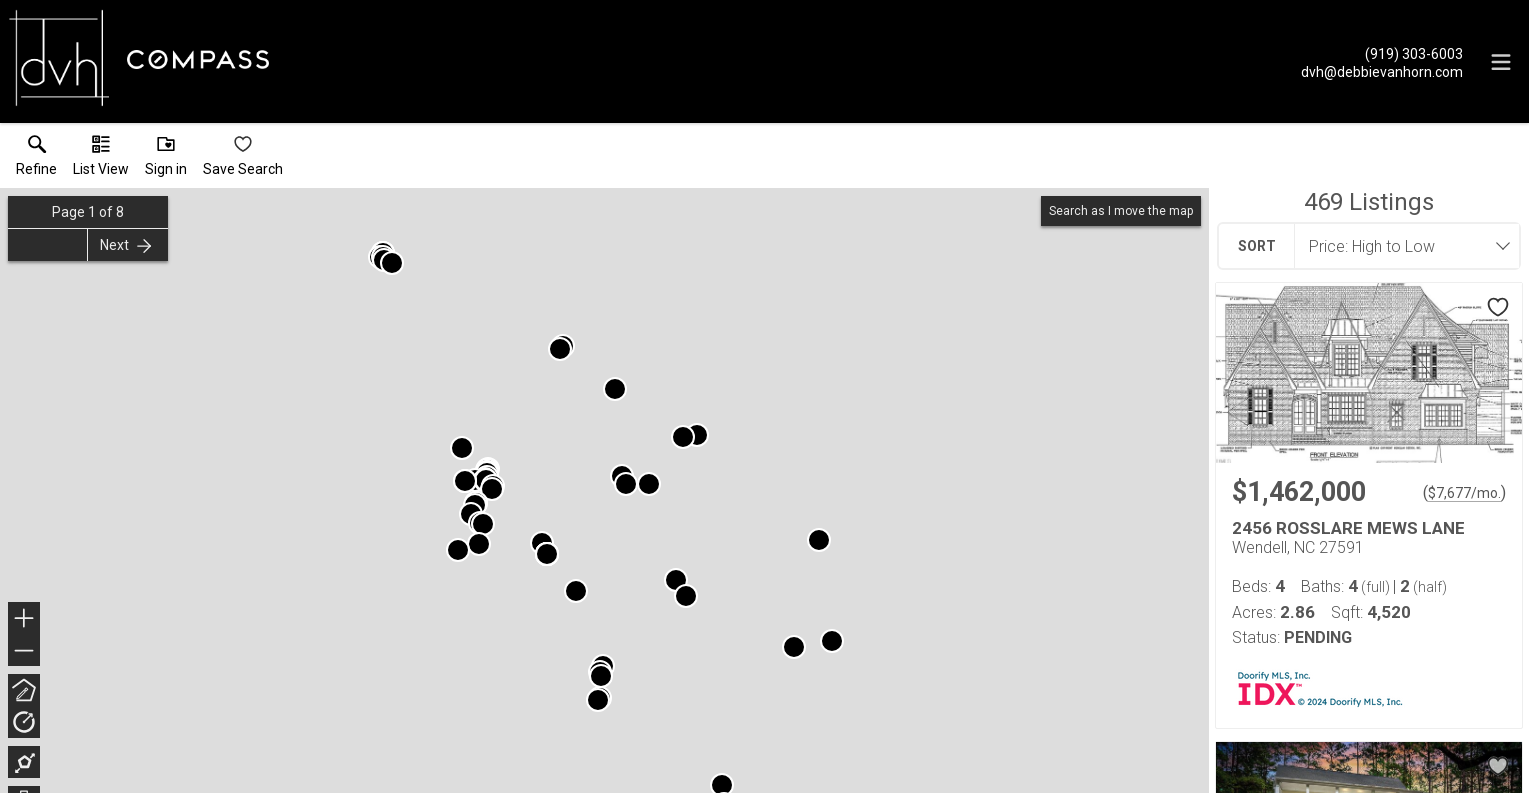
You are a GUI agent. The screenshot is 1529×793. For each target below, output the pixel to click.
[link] (36, 160)
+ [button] (24, 620)
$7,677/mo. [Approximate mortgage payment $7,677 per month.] (1464, 493)
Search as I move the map (1121, 211)
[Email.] (1382, 71)
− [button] (24, 651)
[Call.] (1382, 53)
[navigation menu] (1501, 62)
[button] (101, 160)
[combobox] (1401, 246)
